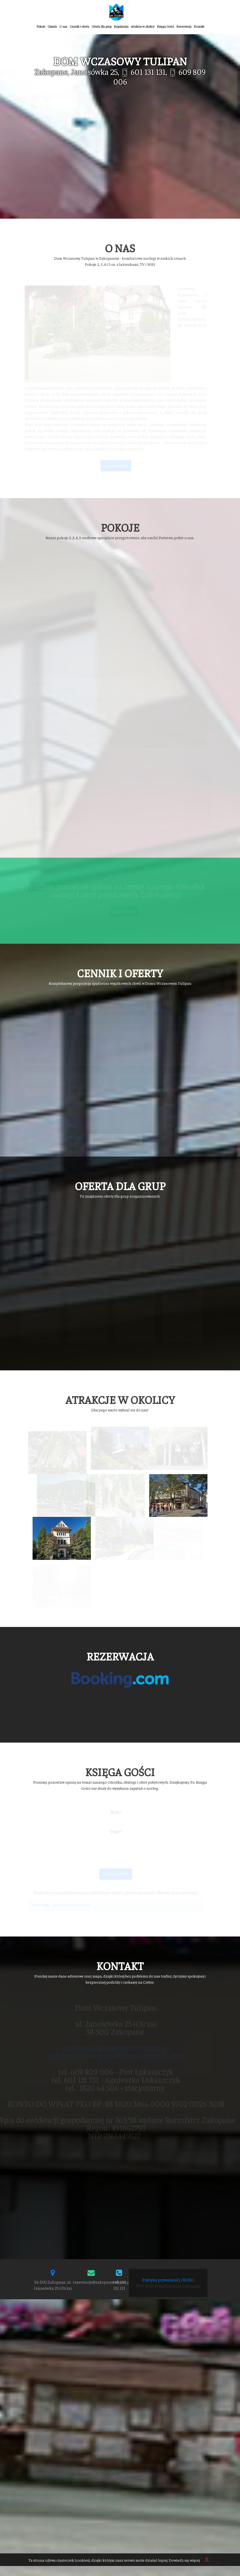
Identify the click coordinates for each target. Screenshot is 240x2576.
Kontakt (199, 26)
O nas (63, 26)
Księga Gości (165, 26)
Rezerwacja (183, 26)
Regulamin (121, 26)
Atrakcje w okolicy (142, 26)
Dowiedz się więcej (184, 2560)
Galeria (52, 26)
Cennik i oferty (79, 26)
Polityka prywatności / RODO (168, 2279)
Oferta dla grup (101, 26)
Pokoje (40, 26)
